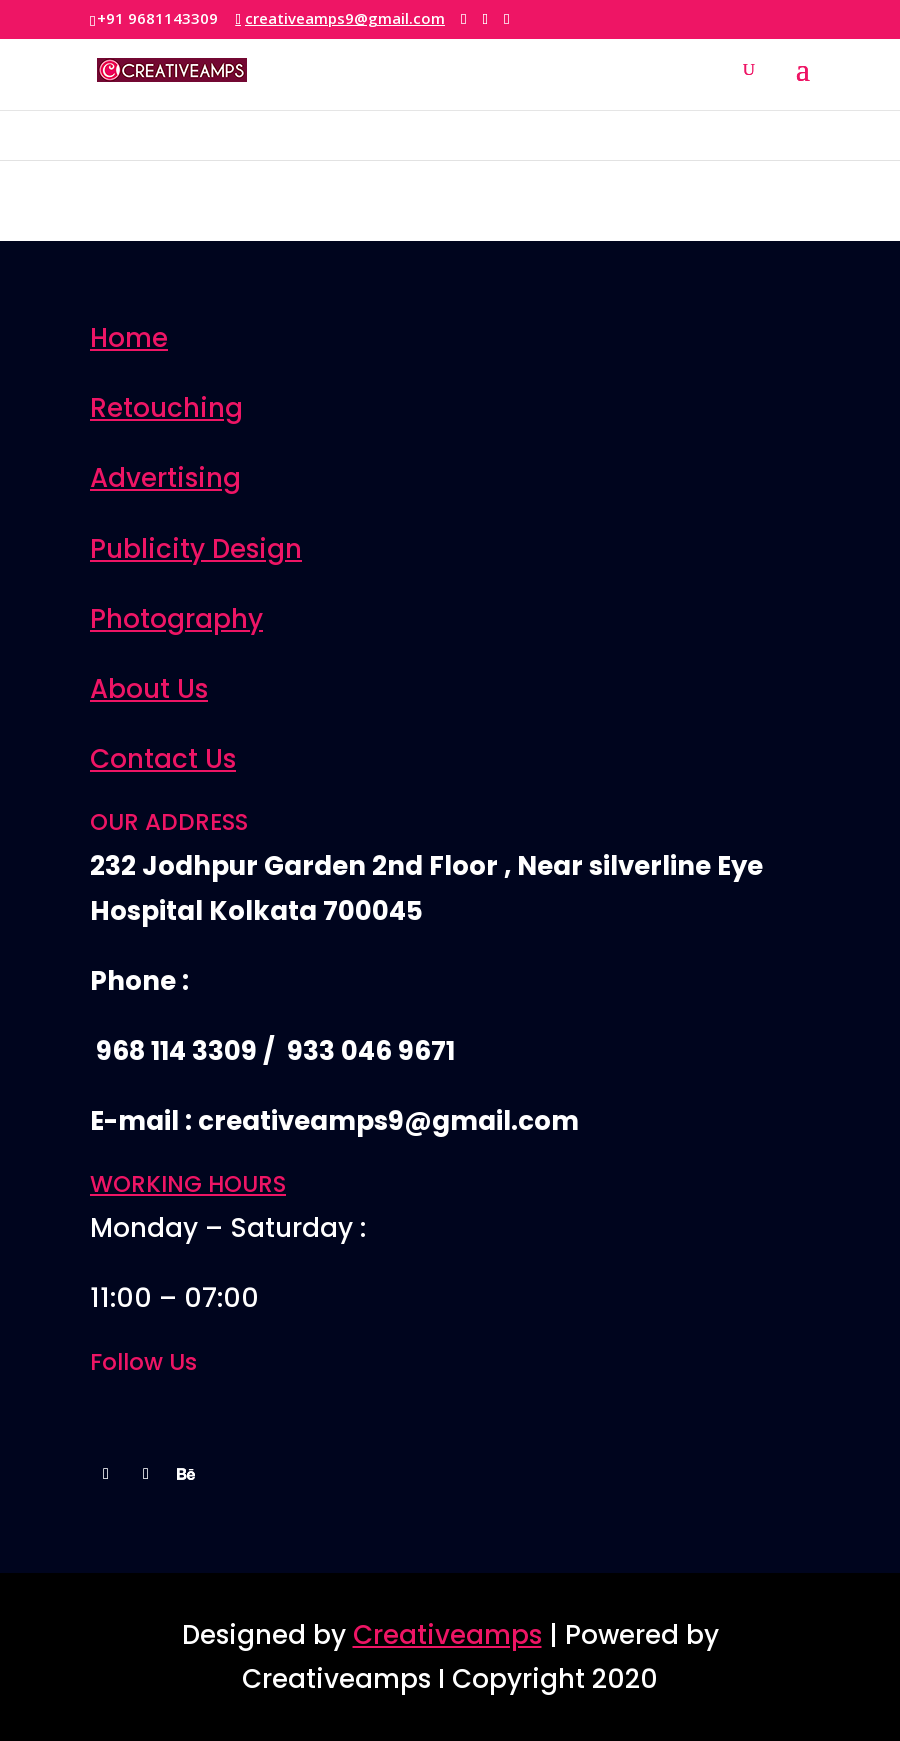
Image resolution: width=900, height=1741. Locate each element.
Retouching (166, 408)
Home (129, 338)
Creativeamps (447, 1635)
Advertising (165, 478)
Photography (176, 619)
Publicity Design (196, 549)
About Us (149, 689)
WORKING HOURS (188, 1184)
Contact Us (163, 759)
